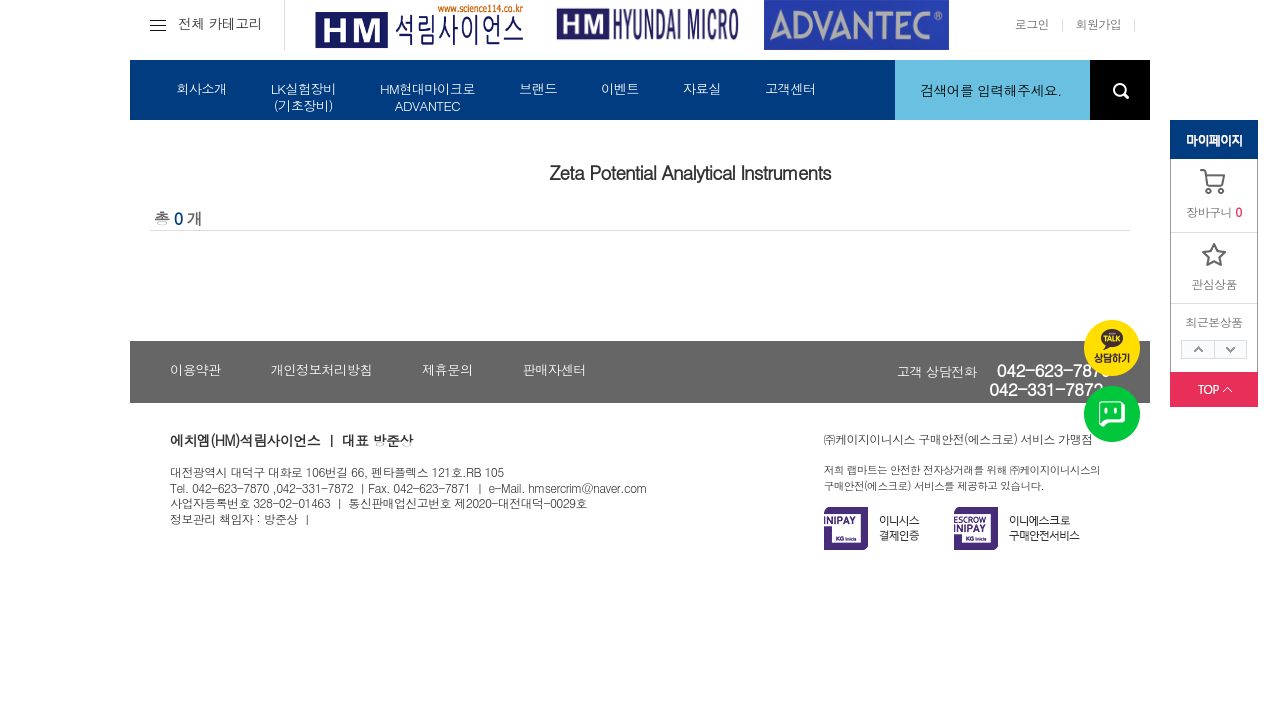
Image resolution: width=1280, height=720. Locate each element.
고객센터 (790, 88)
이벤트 (620, 88)
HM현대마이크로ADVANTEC (427, 97)
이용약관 (195, 369)
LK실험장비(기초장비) (303, 97)
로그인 (1032, 23)
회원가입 (1099, 23)
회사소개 (201, 88)
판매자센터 (554, 369)
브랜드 (538, 88)
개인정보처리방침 (321, 369)
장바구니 (1209, 211)
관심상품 (1214, 283)
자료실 (702, 88)
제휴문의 (447, 369)
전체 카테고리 (206, 23)
